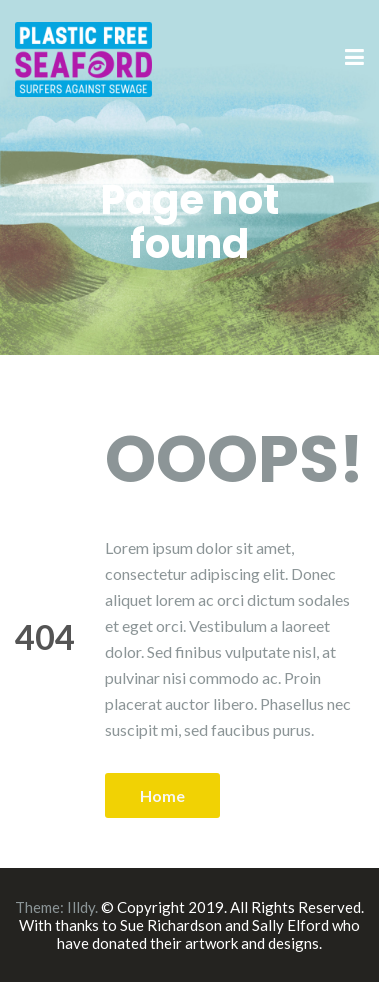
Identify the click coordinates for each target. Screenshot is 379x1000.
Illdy (81, 907)
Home (162, 795)
